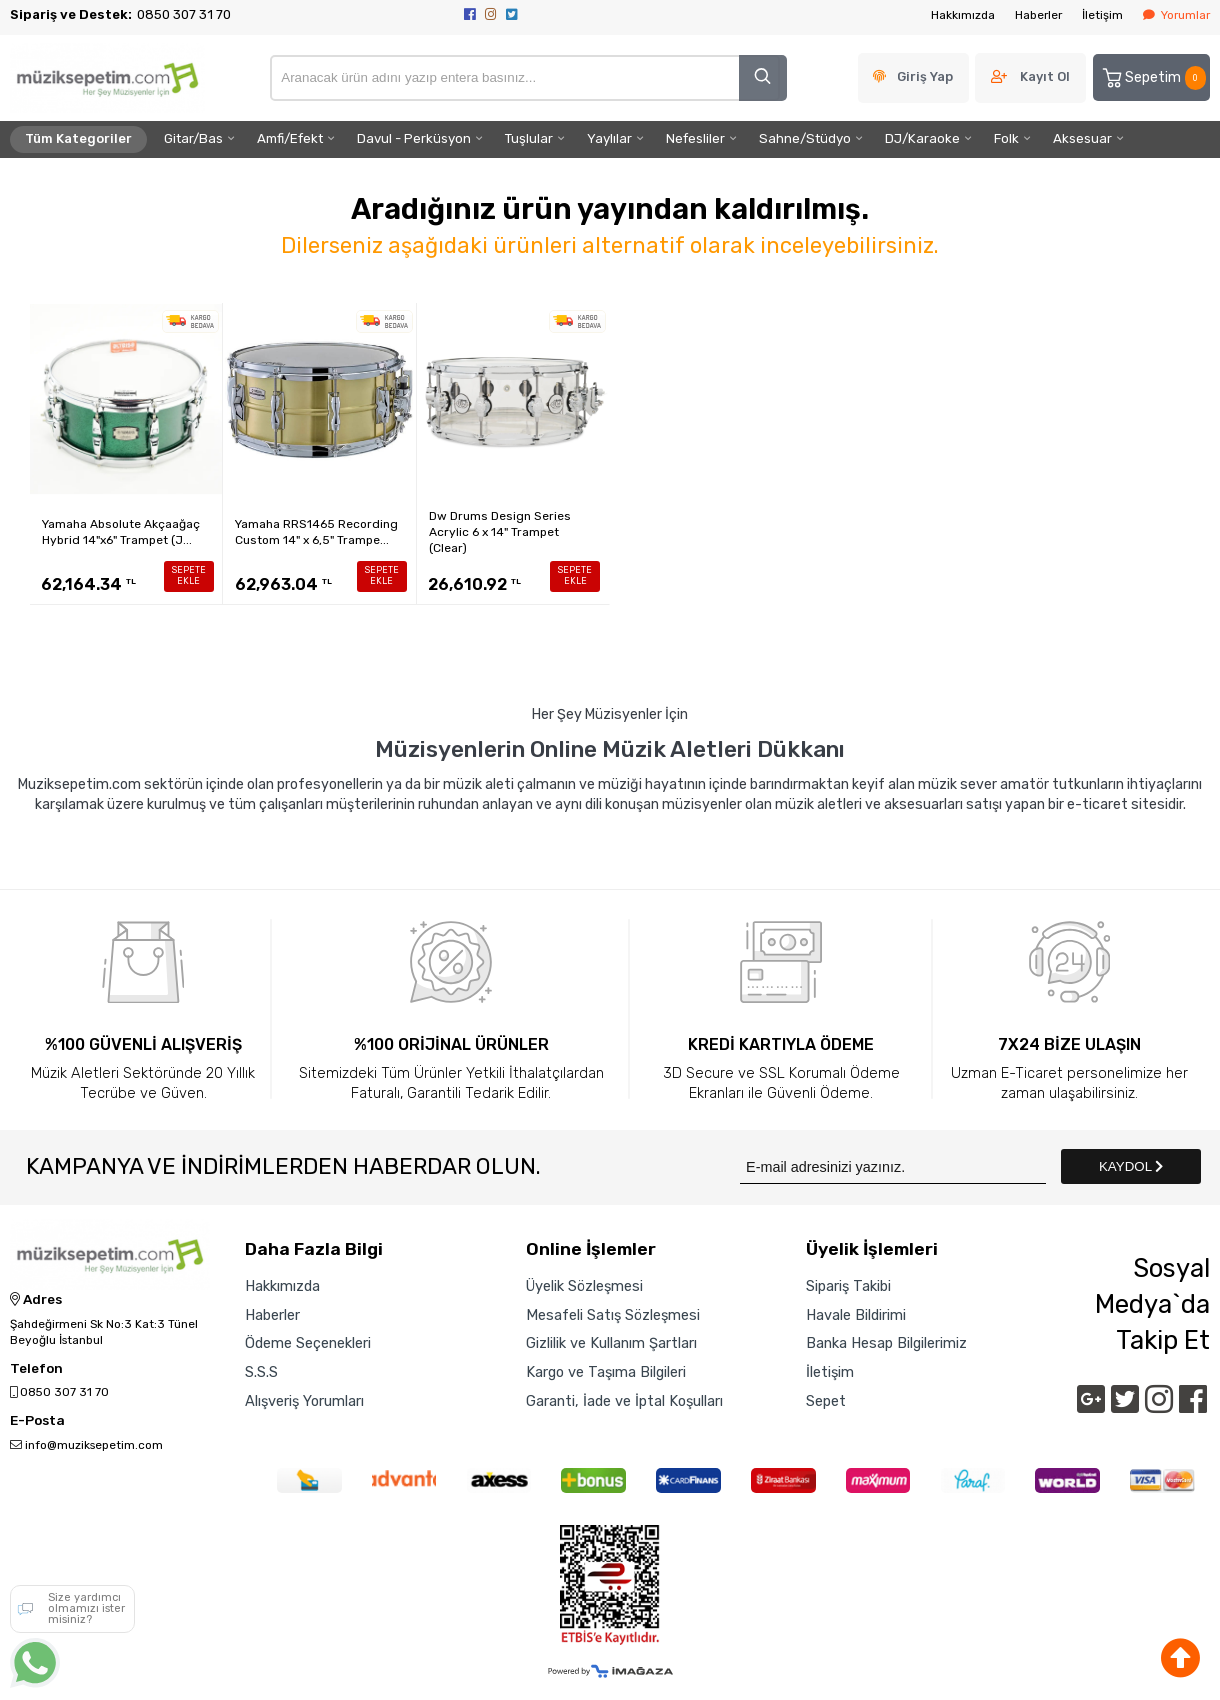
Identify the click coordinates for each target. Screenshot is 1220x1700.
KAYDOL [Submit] (1131, 1166)
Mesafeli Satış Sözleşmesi (613, 1315)
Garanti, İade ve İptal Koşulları (624, 1401)
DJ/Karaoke (922, 138)
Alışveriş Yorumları (304, 1401)
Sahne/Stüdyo (805, 138)
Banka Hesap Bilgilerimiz (886, 1343)
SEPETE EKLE (189, 575)
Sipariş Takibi (848, 1286)
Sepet (826, 1401)
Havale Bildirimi (856, 1315)
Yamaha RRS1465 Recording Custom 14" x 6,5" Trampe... (316, 532)
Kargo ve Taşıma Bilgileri (606, 1372)
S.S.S (261, 1372)
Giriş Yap (925, 76)
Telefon (36, 1369)
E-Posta (37, 1421)
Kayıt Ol (1045, 76)
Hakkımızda (963, 15)
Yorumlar (1176, 15)
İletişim (1102, 15)
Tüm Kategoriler (78, 138)
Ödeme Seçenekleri (308, 1343)
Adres (36, 1300)
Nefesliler (695, 138)
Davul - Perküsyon (414, 138)
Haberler (1038, 15)
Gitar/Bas (193, 138)
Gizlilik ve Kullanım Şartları (611, 1343)
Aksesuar (1082, 138)
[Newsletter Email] (893, 1166)
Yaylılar (609, 138)
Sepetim (1153, 78)
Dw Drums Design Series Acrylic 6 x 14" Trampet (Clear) (500, 532)
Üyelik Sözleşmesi (584, 1286)
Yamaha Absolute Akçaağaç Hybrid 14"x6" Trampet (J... (121, 532)
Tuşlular (529, 138)
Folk (1006, 138)
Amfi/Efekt (290, 138)
